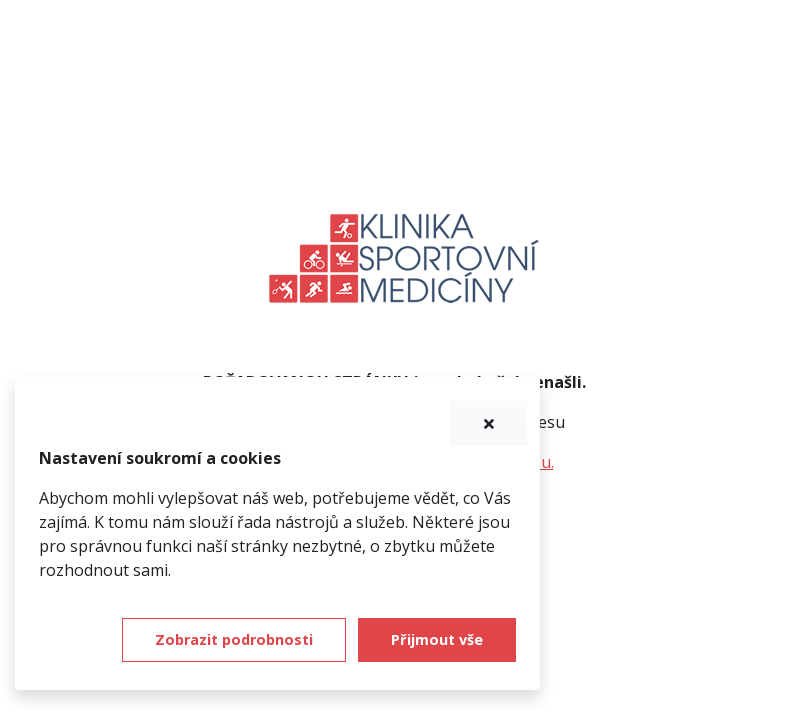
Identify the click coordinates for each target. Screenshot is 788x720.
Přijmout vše (437, 639)
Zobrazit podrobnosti (234, 639)
